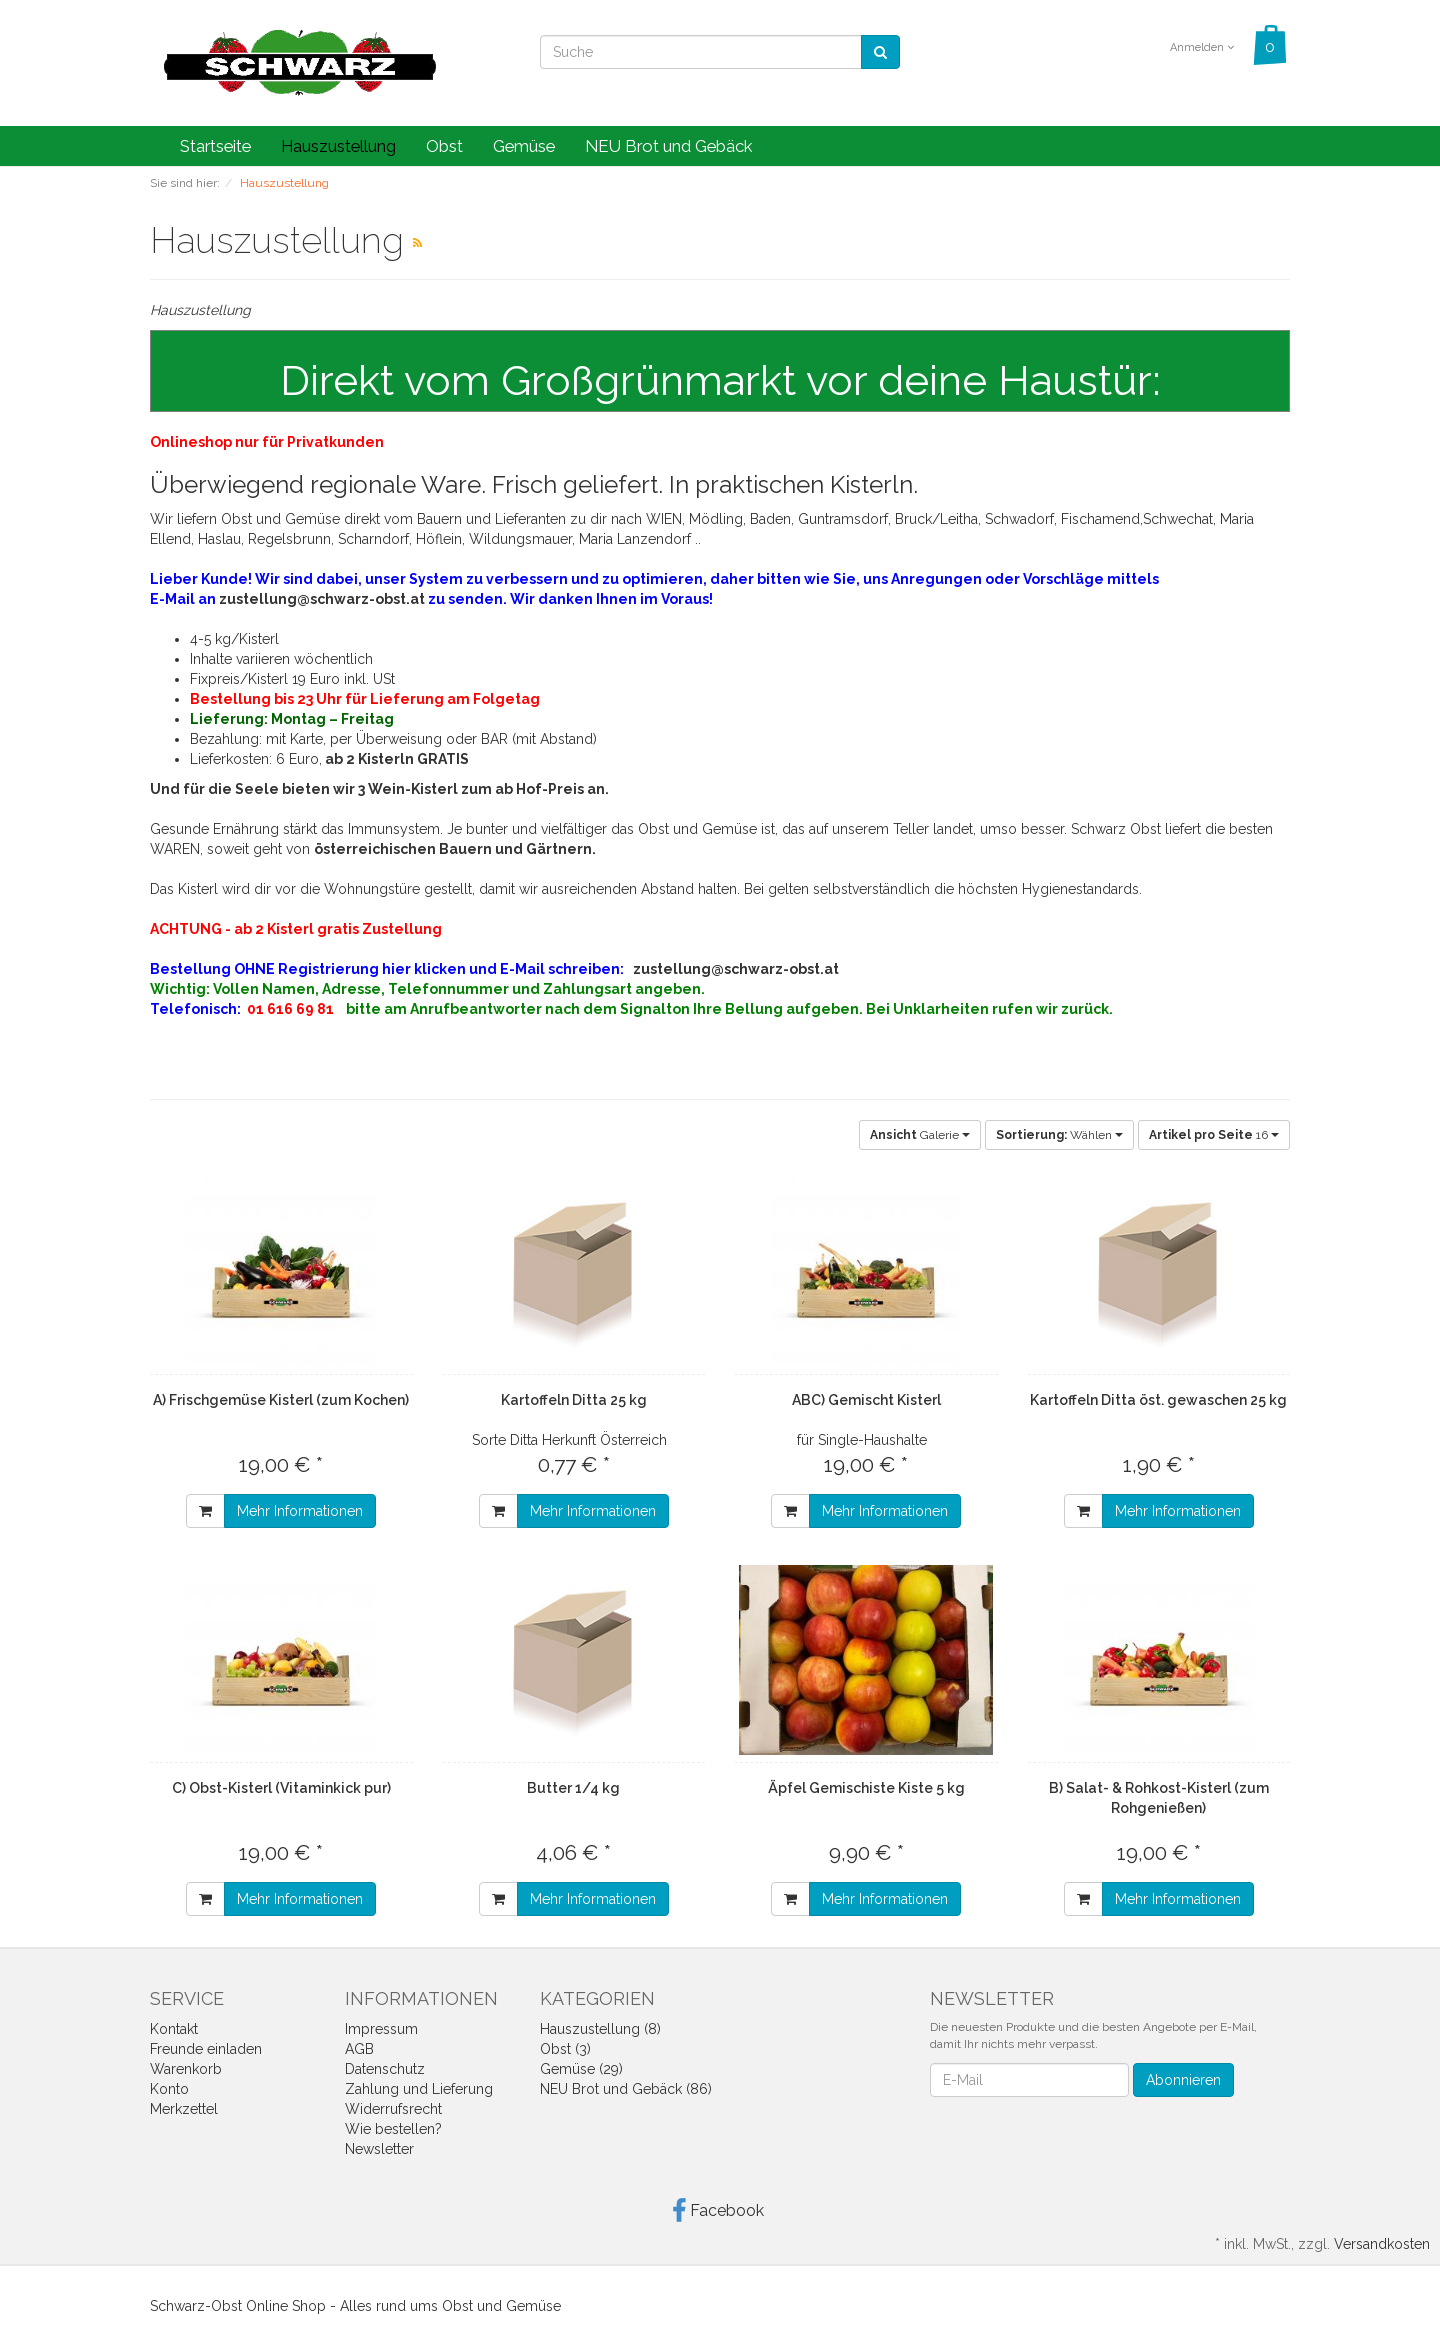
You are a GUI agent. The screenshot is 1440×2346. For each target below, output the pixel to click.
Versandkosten (1382, 2244)
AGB (359, 2049)
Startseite (215, 146)
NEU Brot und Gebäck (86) (626, 2089)
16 (1214, 1135)
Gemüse (524, 146)
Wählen (1059, 1135)
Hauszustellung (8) (600, 2029)
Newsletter (379, 2149)
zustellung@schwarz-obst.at (322, 599)
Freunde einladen (206, 2049)
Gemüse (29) (581, 2069)
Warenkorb (186, 2069)
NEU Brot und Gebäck (668, 146)
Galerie (920, 1135)
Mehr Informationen (300, 1511)
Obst (444, 146)
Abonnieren (1183, 2080)
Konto (169, 2089)
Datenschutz (385, 2069)
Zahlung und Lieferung (419, 2089)
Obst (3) (565, 2049)
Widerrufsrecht (393, 2109)
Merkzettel (184, 2109)
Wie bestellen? (393, 2129)
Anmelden (1202, 47)
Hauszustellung (338, 146)
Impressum (381, 2029)
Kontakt (174, 2029)
